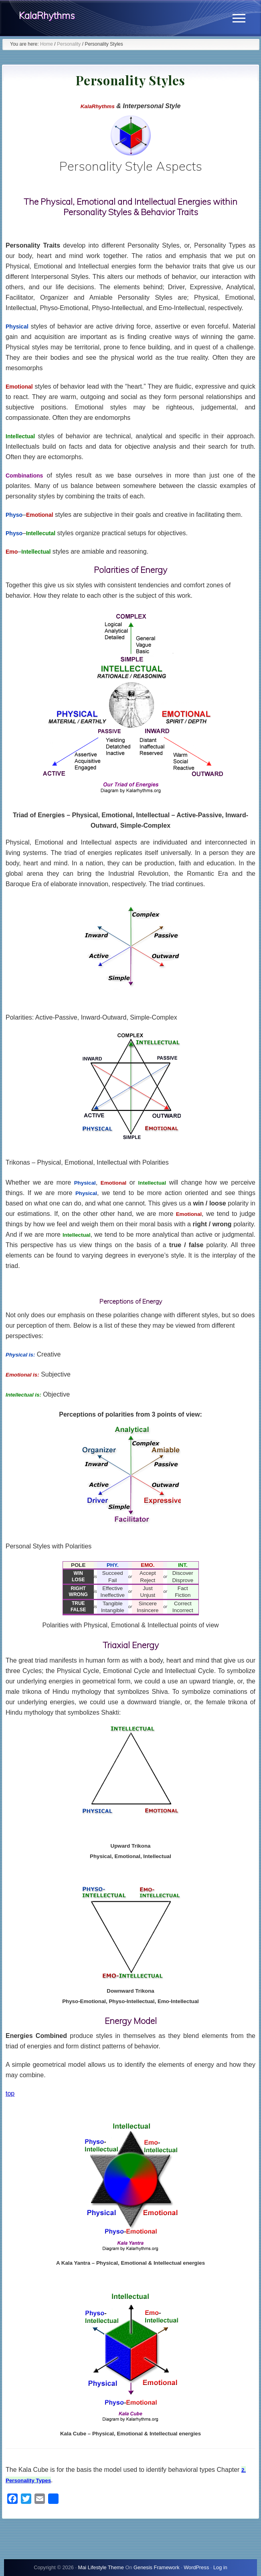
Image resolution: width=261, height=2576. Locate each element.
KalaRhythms (47, 15)
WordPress (196, 2567)
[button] (239, 18)
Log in (220, 2567)
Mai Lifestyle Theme (101, 2567)
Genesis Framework (157, 2567)
